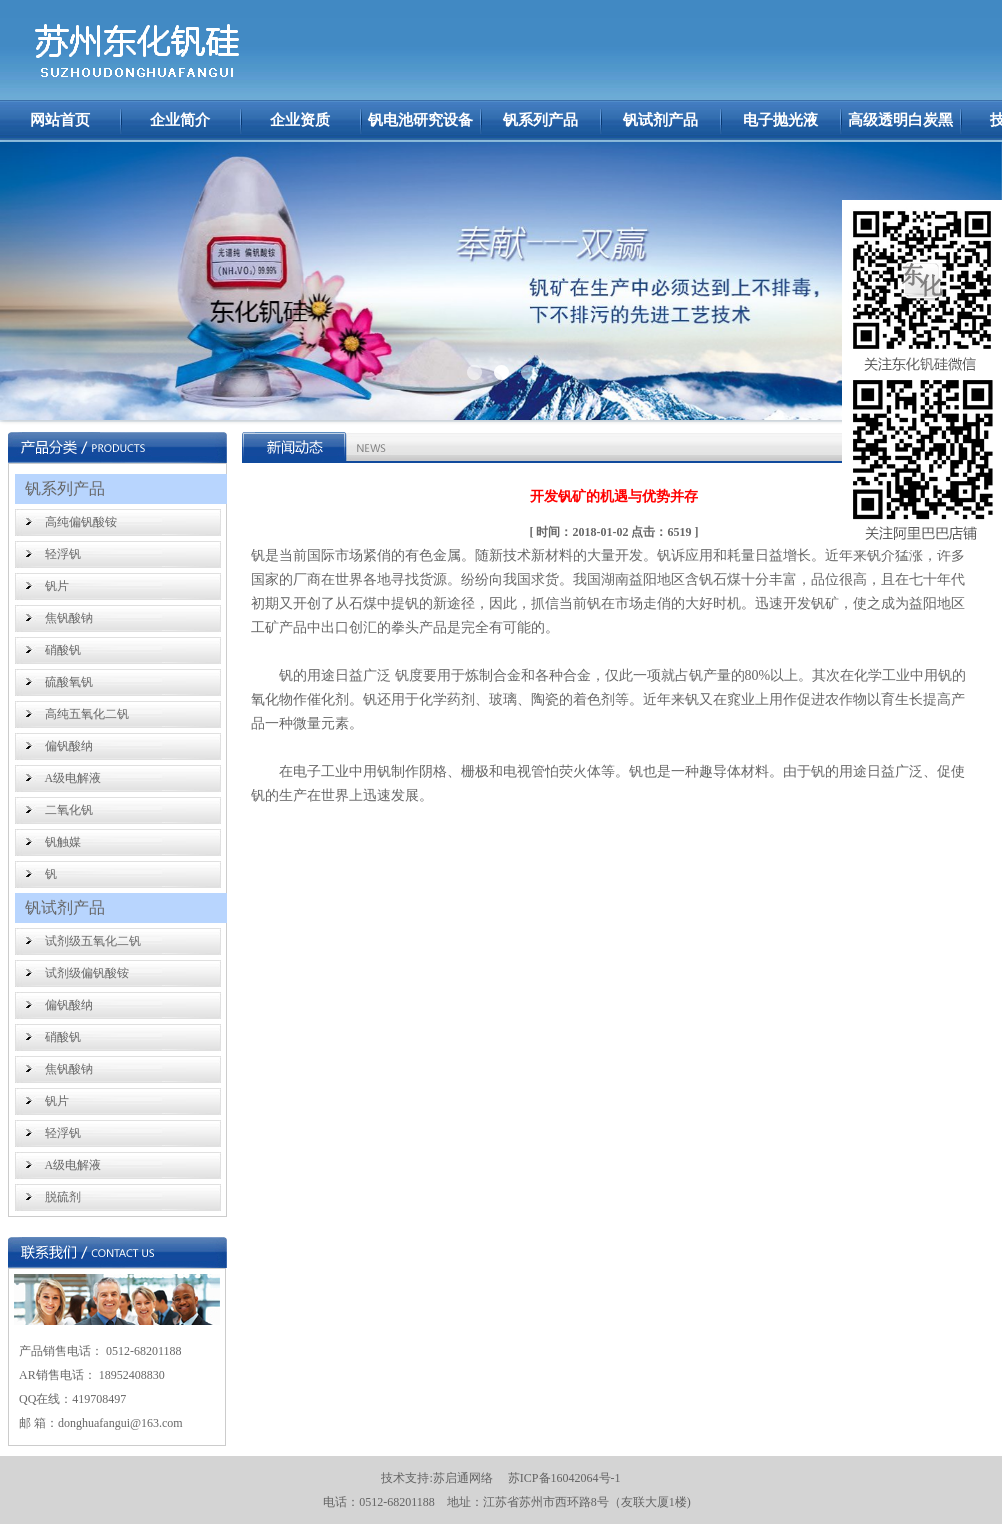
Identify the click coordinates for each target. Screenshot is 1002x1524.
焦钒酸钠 (69, 618)
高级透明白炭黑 (900, 120)
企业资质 (300, 120)
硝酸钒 (63, 650)
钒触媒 (63, 842)
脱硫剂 (63, 1197)
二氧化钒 (69, 810)
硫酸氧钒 (69, 682)
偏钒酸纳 (69, 746)
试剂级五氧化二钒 (93, 941)
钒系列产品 (540, 120)
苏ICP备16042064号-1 (564, 1478)
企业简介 (180, 120)
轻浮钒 (63, 554)
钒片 (57, 586)
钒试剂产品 (660, 120)
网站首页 (60, 120)
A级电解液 (73, 778)
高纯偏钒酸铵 (81, 522)
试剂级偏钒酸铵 (87, 973)
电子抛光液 (780, 120)
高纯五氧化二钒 (87, 714)
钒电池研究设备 (420, 120)
